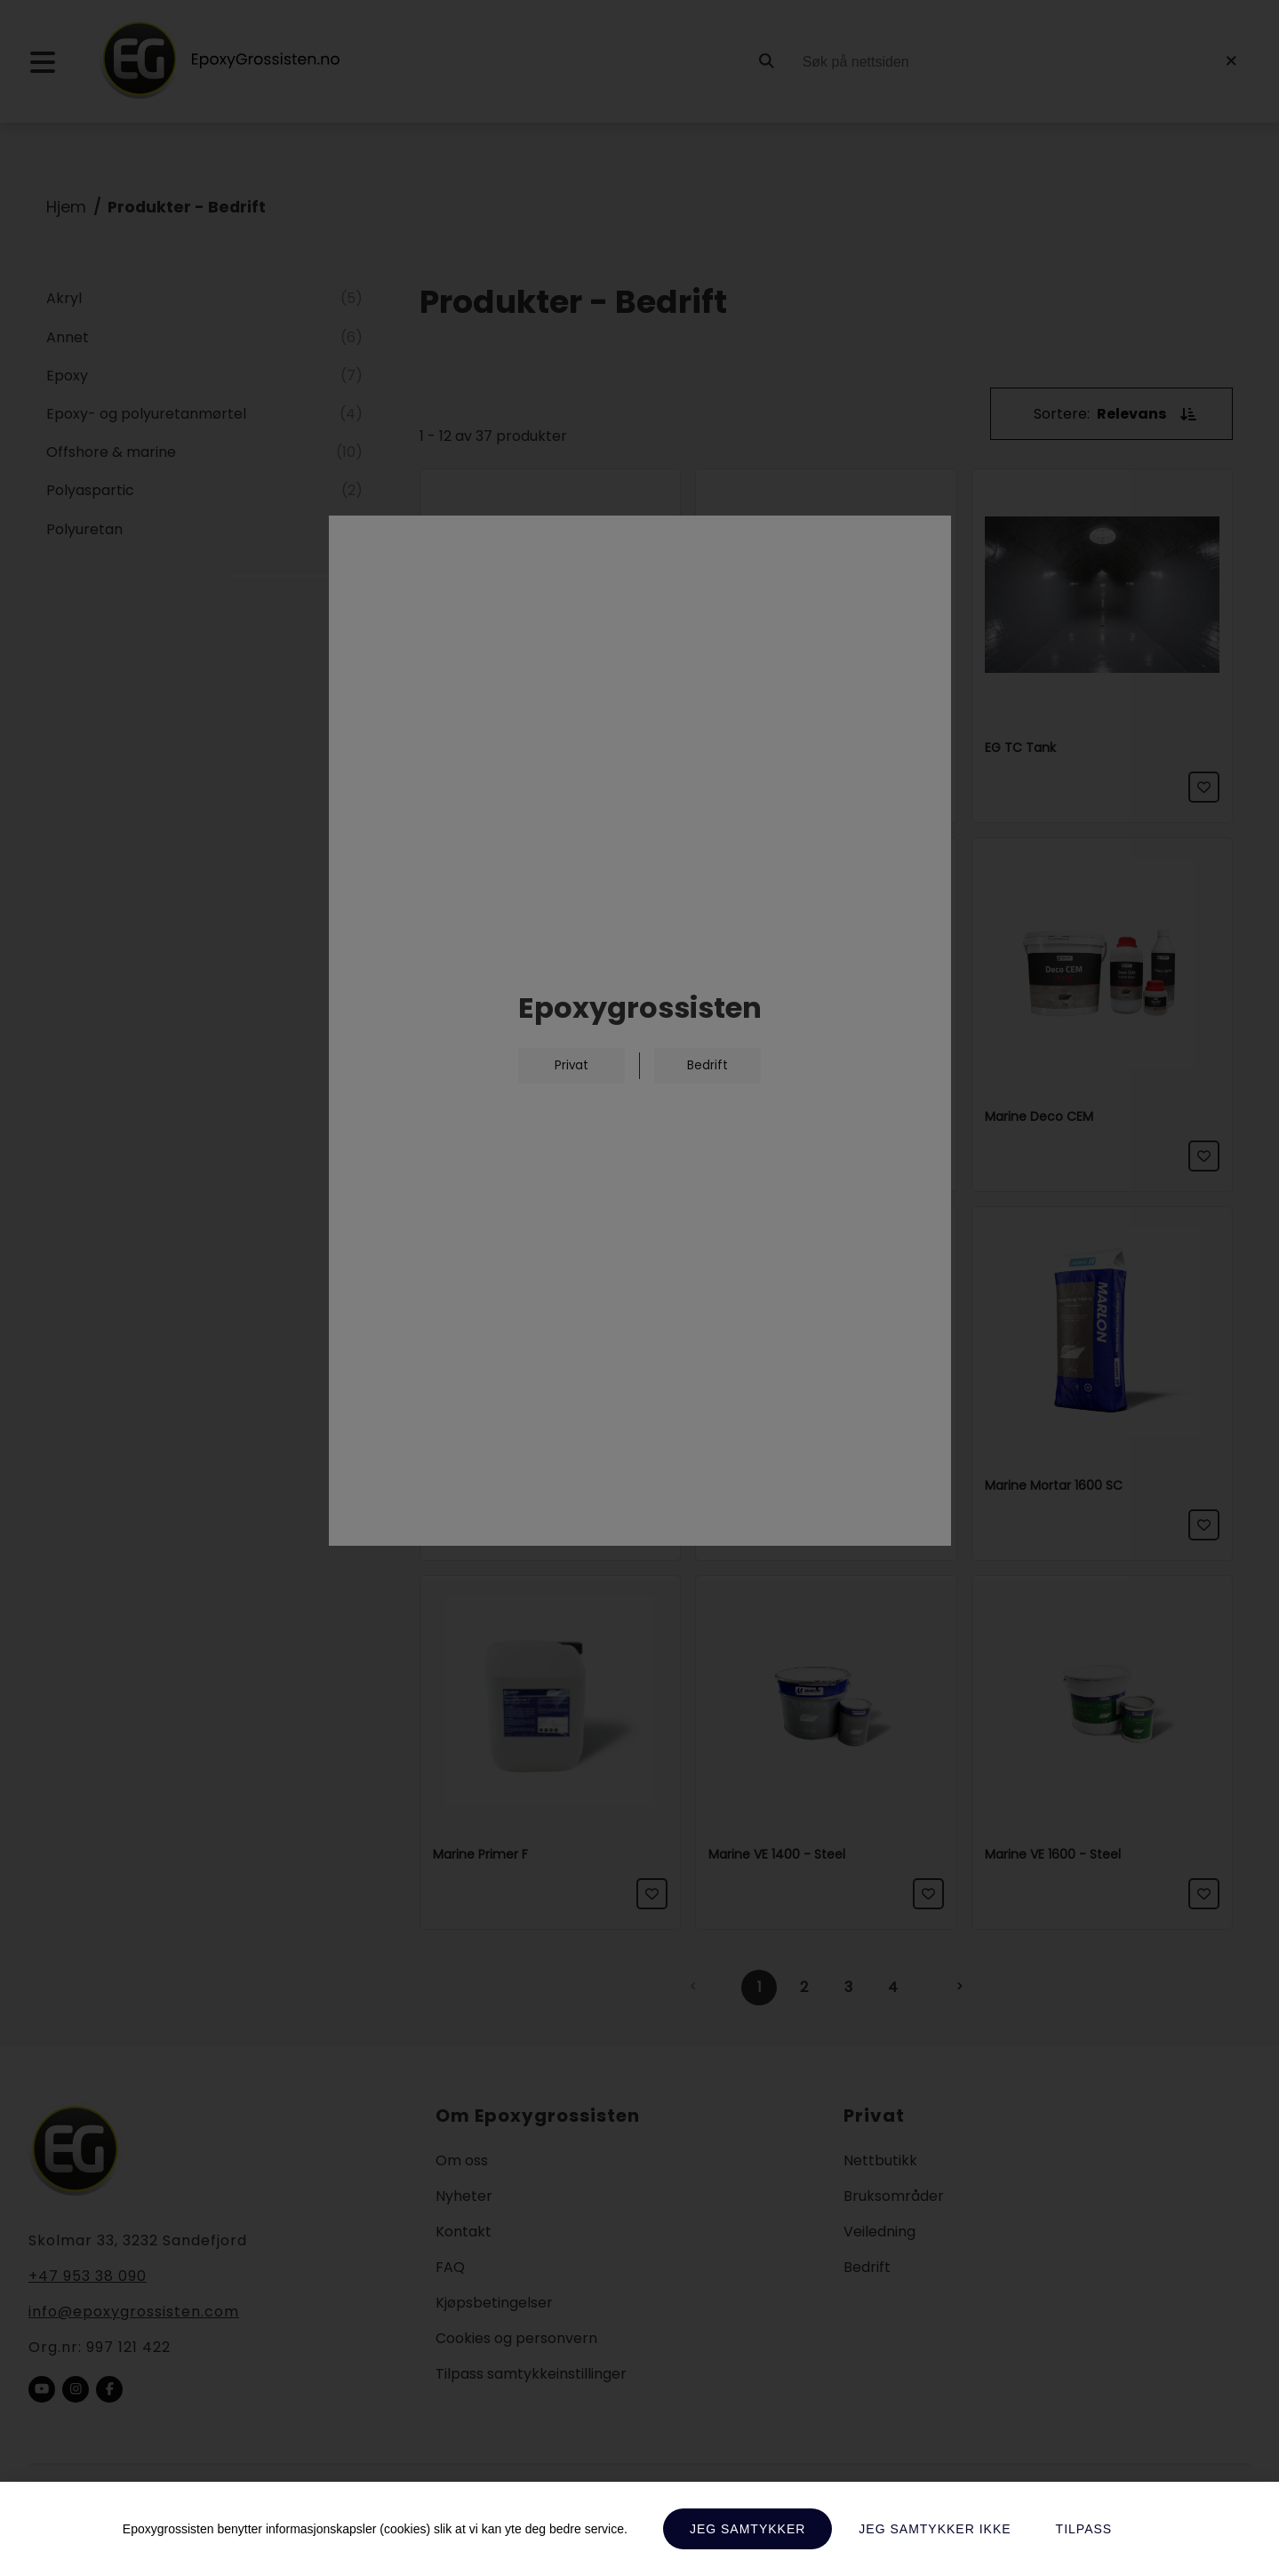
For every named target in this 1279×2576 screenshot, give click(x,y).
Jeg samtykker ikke (935, 2529)
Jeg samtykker (747, 2529)
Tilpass (1084, 2529)
